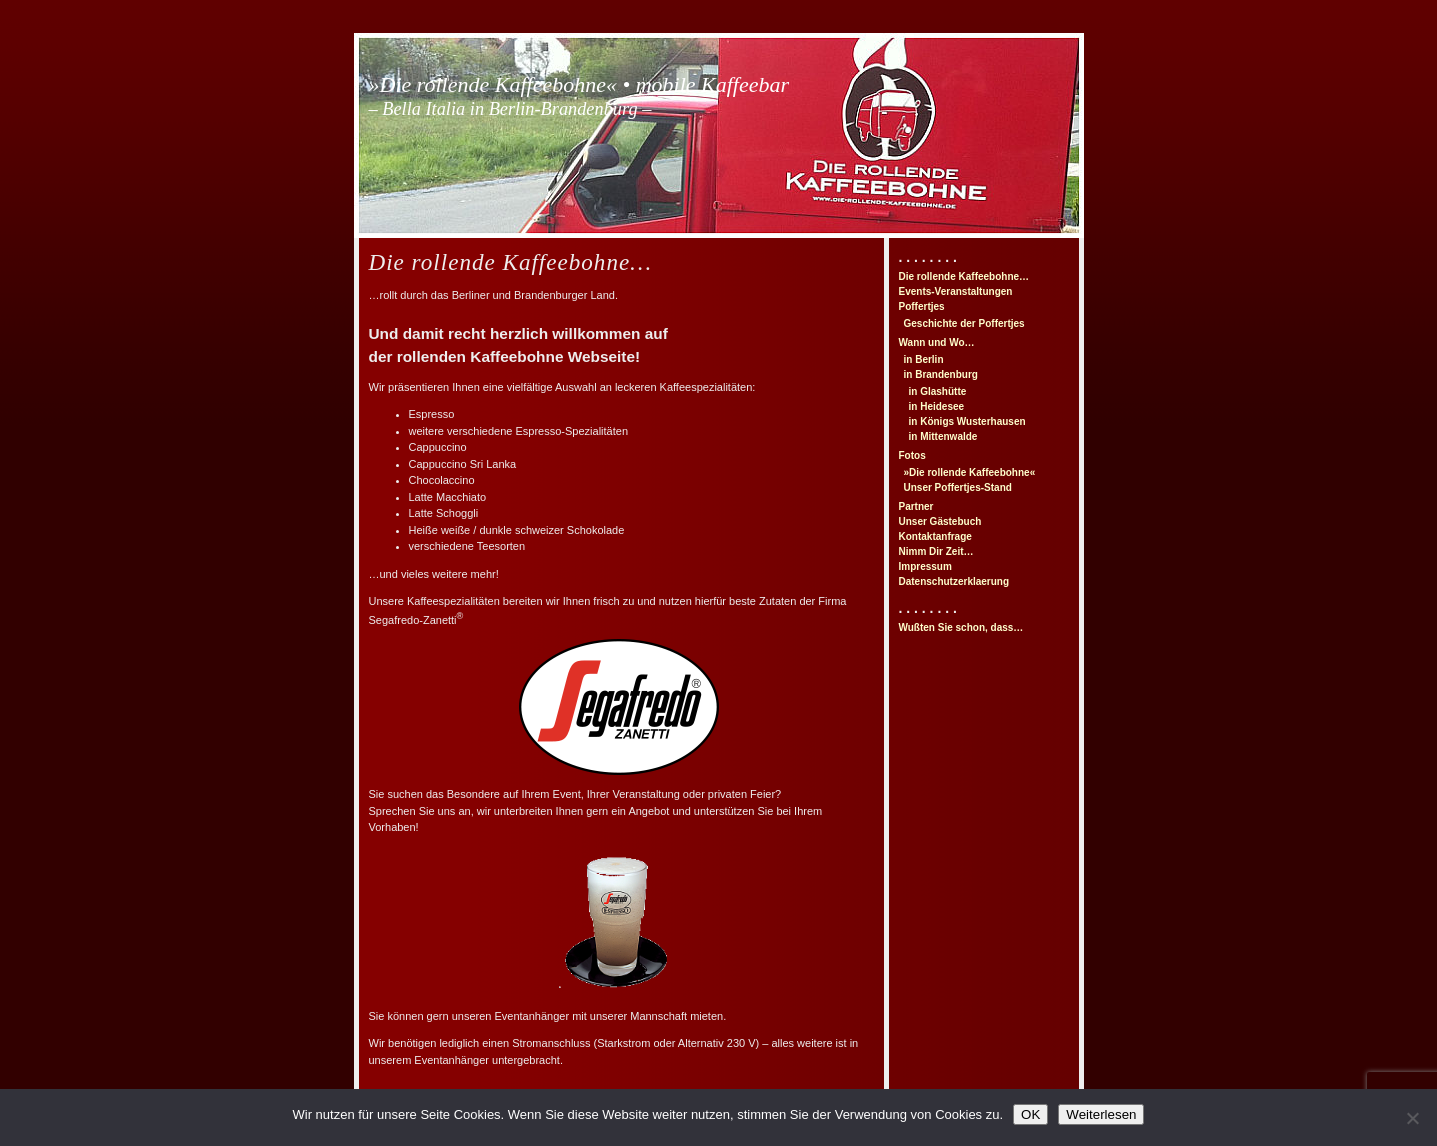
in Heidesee (937, 406)
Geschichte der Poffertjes (964, 323)
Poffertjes (922, 306)
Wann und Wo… (937, 342)
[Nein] (1412, 1118)
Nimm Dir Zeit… (936, 551)
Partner (916, 506)
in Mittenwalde (943, 436)
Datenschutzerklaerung (954, 581)
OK (1030, 1114)
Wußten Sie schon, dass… (961, 627)
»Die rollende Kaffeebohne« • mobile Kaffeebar (579, 95)
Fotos (912, 455)
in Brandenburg (941, 374)
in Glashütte (938, 391)
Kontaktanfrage (935, 536)
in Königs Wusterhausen (967, 421)
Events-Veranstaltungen (956, 291)
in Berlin (924, 359)
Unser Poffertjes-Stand (958, 487)
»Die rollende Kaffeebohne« (970, 472)
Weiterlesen (1101, 1114)
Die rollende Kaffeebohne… (964, 276)
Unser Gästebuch (940, 521)
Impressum (925, 566)
